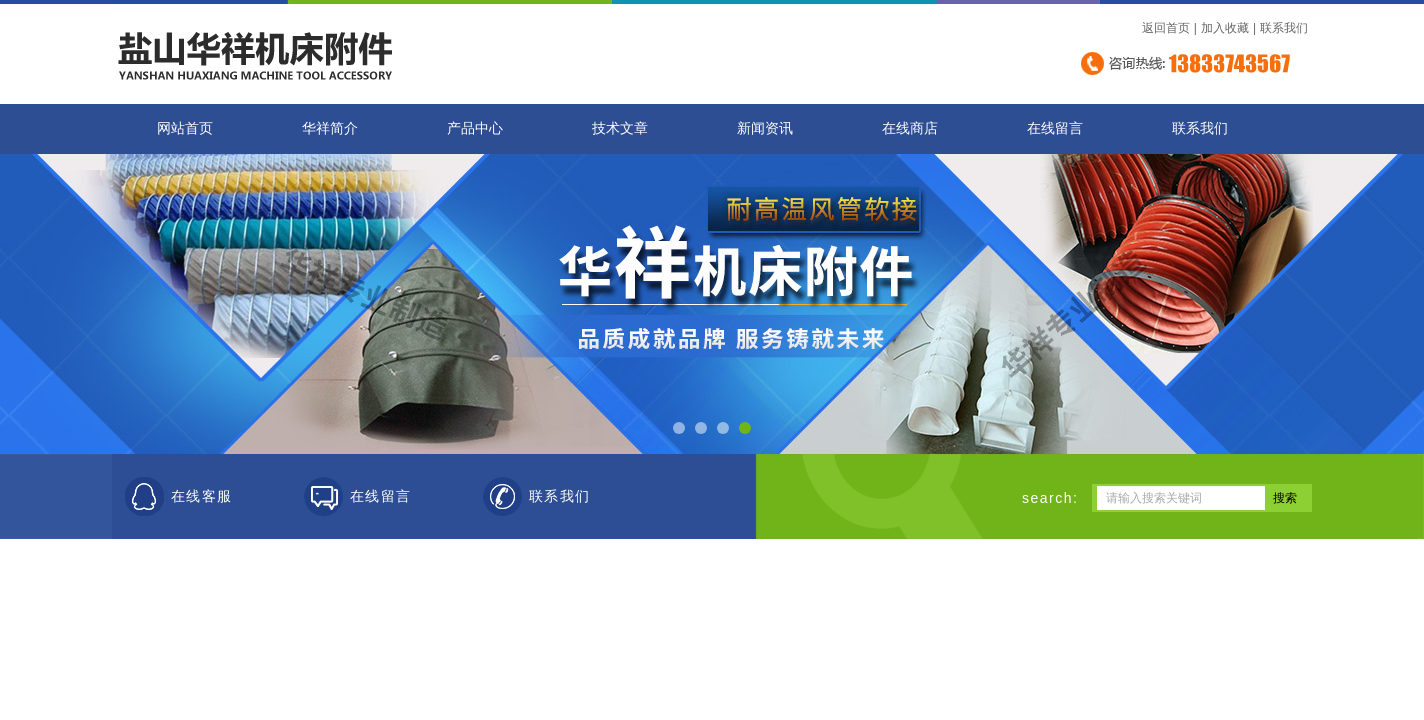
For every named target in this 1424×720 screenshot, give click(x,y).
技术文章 (620, 128)
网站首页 (185, 128)
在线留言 (1055, 128)
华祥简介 (330, 128)
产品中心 (475, 128)
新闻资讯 (765, 128)
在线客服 (202, 496)
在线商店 (910, 128)
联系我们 (1284, 28)
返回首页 (1166, 28)
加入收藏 (1225, 28)
